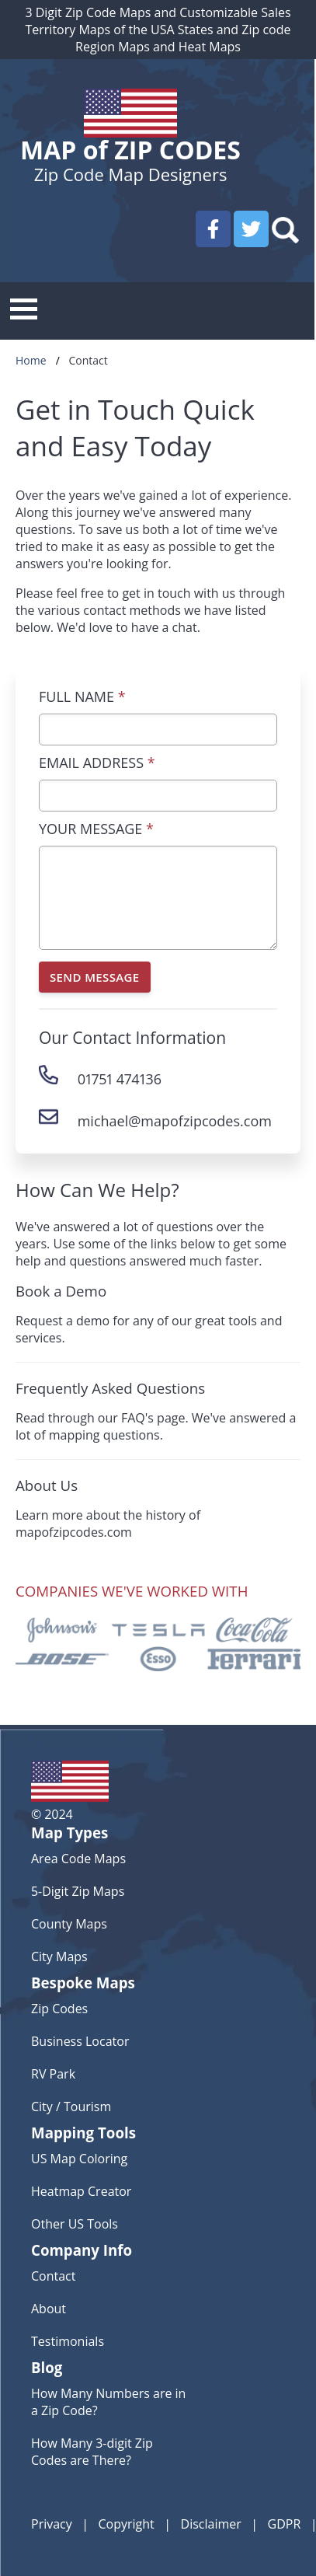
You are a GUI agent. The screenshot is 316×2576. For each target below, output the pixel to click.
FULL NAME (82, 696)
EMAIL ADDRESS (97, 762)
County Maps (69, 1923)
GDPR (284, 2523)
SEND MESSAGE (95, 977)
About (48, 2308)
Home (31, 360)
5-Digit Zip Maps (77, 1891)
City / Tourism (71, 2106)
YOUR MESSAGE (96, 828)
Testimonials (67, 2341)
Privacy (51, 2523)
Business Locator (80, 2041)
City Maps (59, 1956)
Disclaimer (211, 2523)
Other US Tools (74, 2223)
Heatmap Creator (81, 2191)
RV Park (53, 2073)
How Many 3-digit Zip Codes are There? (92, 2452)
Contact (53, 2276)
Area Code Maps (78, 1858)
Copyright (127, 2523)
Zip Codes (59, 2008)
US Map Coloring (79, 2158)
